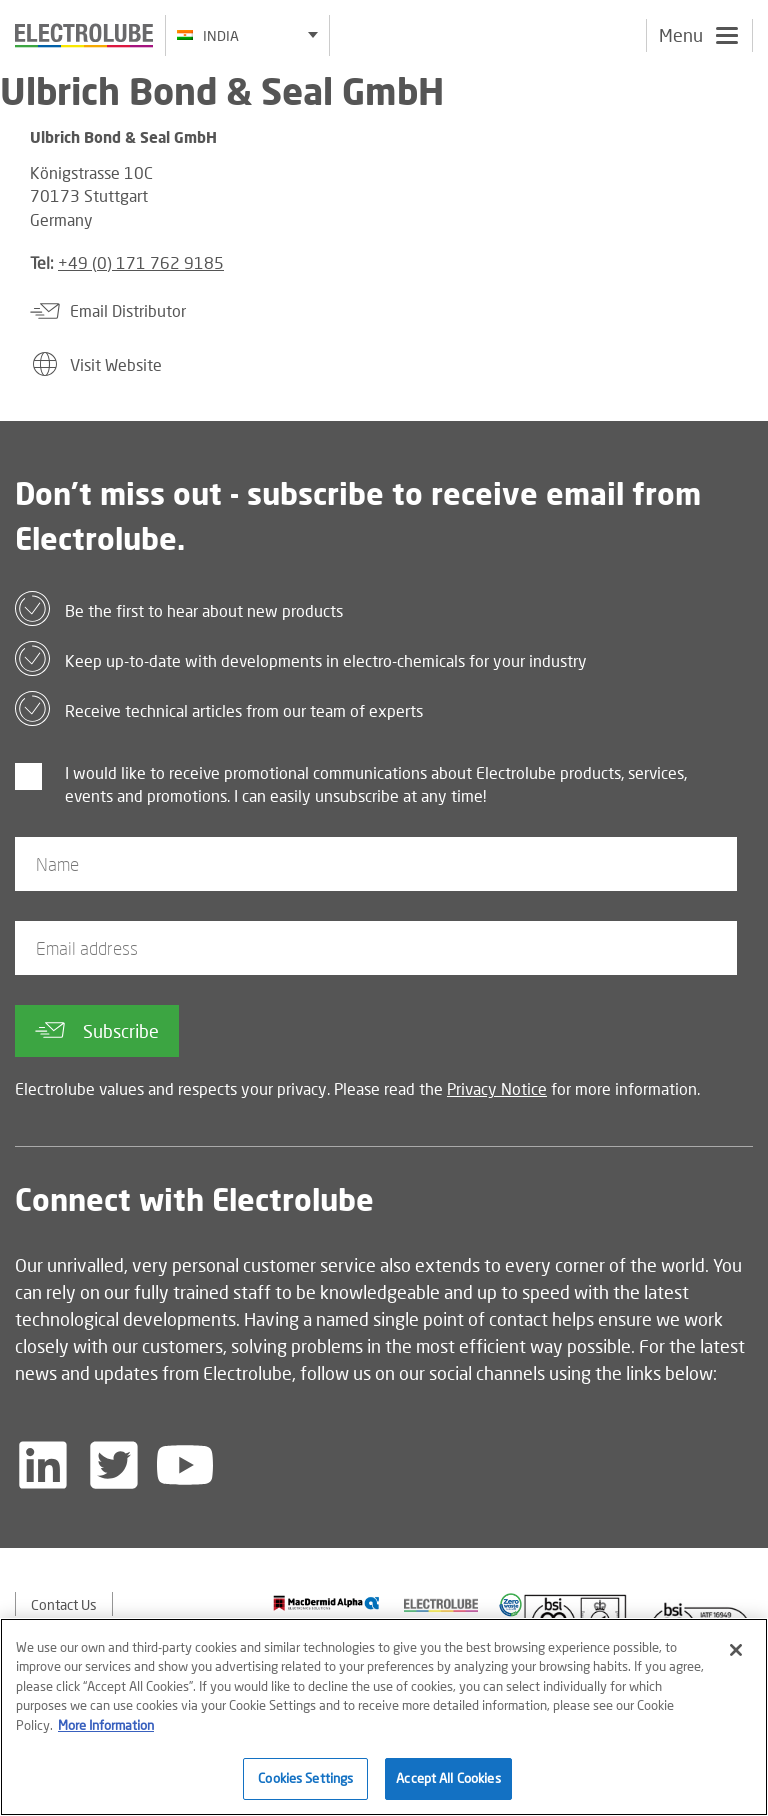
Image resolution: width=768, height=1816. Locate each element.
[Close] (736, 1651)
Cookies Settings (305, 1779)
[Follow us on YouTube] (185, 1465)
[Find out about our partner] (326, 1602)
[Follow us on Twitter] (114, 1465)
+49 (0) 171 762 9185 (141, 262)
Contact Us (64, 1604)
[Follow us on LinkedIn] (43, 1465)
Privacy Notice (497, 1088)
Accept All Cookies (448, 1779)
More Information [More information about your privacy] (106, 1726)
